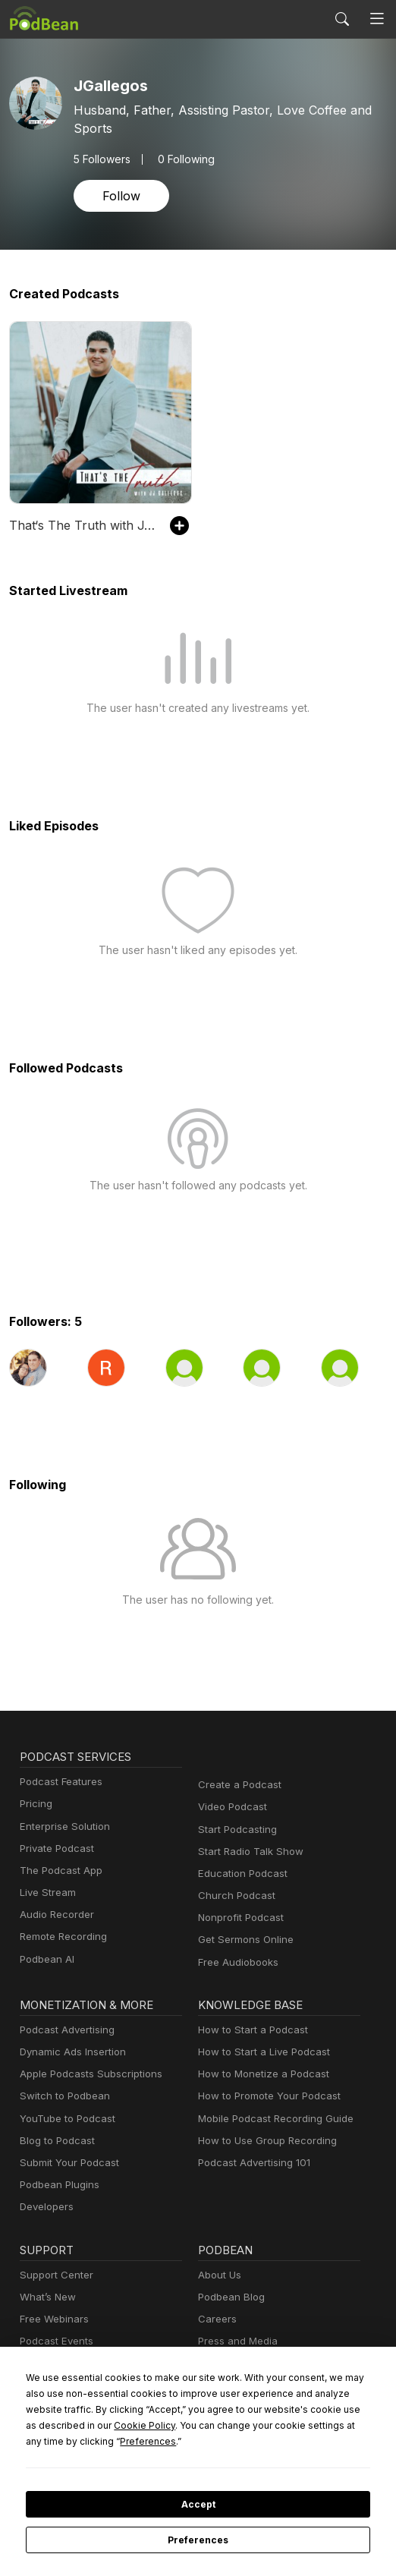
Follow (119, 195)
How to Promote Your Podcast (265, 2096)
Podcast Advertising (64, 2030)
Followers (101, 158)
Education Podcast (239, 1873)
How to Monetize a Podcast (259, 2074)
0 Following (182, 158)
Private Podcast (55, 1848)
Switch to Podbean (61, 2096)
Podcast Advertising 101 (252, 2162)
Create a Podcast (236, 1784)
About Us (218, 2275)
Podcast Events (55, 2341)
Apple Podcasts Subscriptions (86, 2074)
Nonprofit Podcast (238, 1917)
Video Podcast (230, 1806)
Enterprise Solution (62, 1826)
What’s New (46, 2297)
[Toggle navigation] (377, 19)
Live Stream (46, 1892)
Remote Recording (61, 1936)
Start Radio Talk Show (247, 1851)
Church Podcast (233, 1895)
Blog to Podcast (55, 2140)
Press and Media (235, 2341)
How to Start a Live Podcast (260, 2052)
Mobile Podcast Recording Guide (271, 2118)
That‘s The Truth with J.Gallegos (82, 524)
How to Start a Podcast (249, 2030)
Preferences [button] (324, 2441)
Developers (45, 2206)
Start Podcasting (235, 1829)
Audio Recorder (55, 1914)
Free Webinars (52, 2319)
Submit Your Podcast (66, 2162)
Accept (198, 2504)
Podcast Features (59, 1781)
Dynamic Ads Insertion (69, 2052)
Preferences (198, 2540)
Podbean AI (45, 1959)
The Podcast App (58, 1870)
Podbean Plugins (58, 2184)
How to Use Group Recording (263, 2140)
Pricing (35, 1803)
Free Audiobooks (235, 1962)
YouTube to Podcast (64, 2118)
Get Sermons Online (243, 1939)
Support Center (53, 2275)
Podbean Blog (229, 2297)
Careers (216, 2319)
